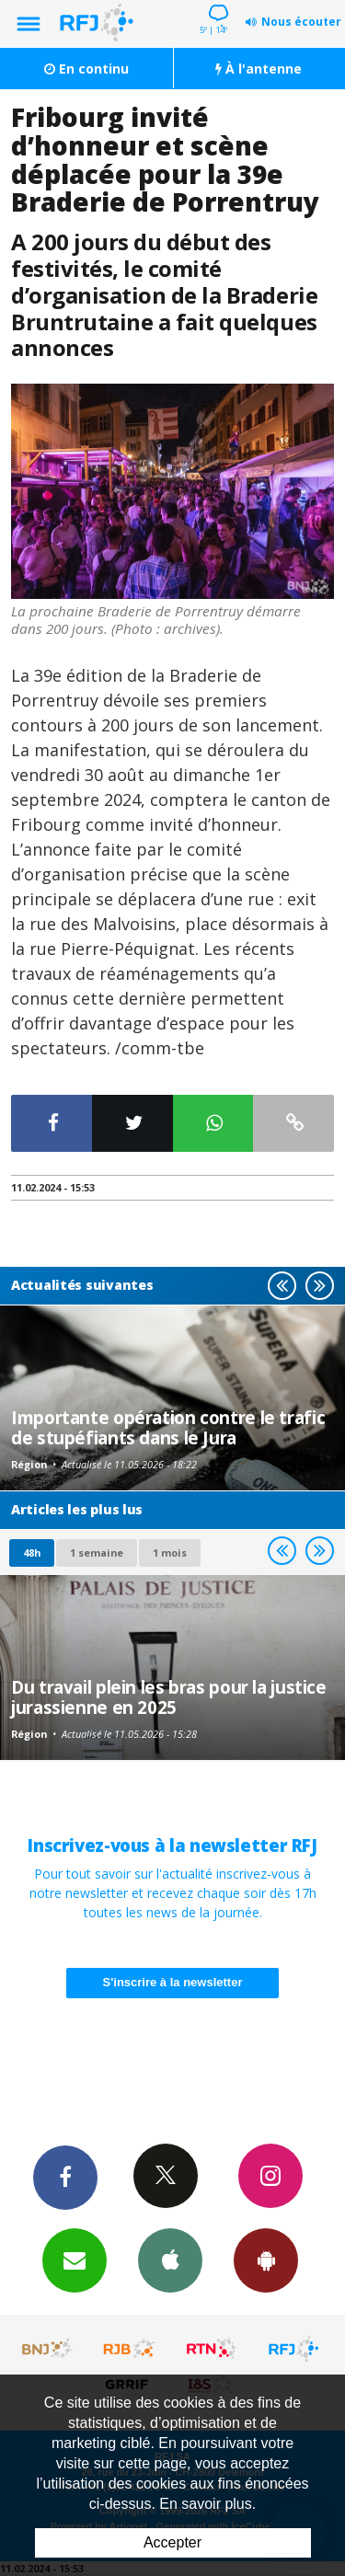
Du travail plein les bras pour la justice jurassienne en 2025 (169, 1697)
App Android (266, 2259)
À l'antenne (258, 68)
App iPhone (170, 2259)
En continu (86, 68)
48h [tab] (31, 1552)
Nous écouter (301, 21)
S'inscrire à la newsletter (173, 1982)
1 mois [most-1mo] (170, 1552)
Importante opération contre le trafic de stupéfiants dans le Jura (168, 1427)
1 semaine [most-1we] (96, 1552)
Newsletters (74, 2259)
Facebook (65, 2176)
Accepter (172, 2542)
